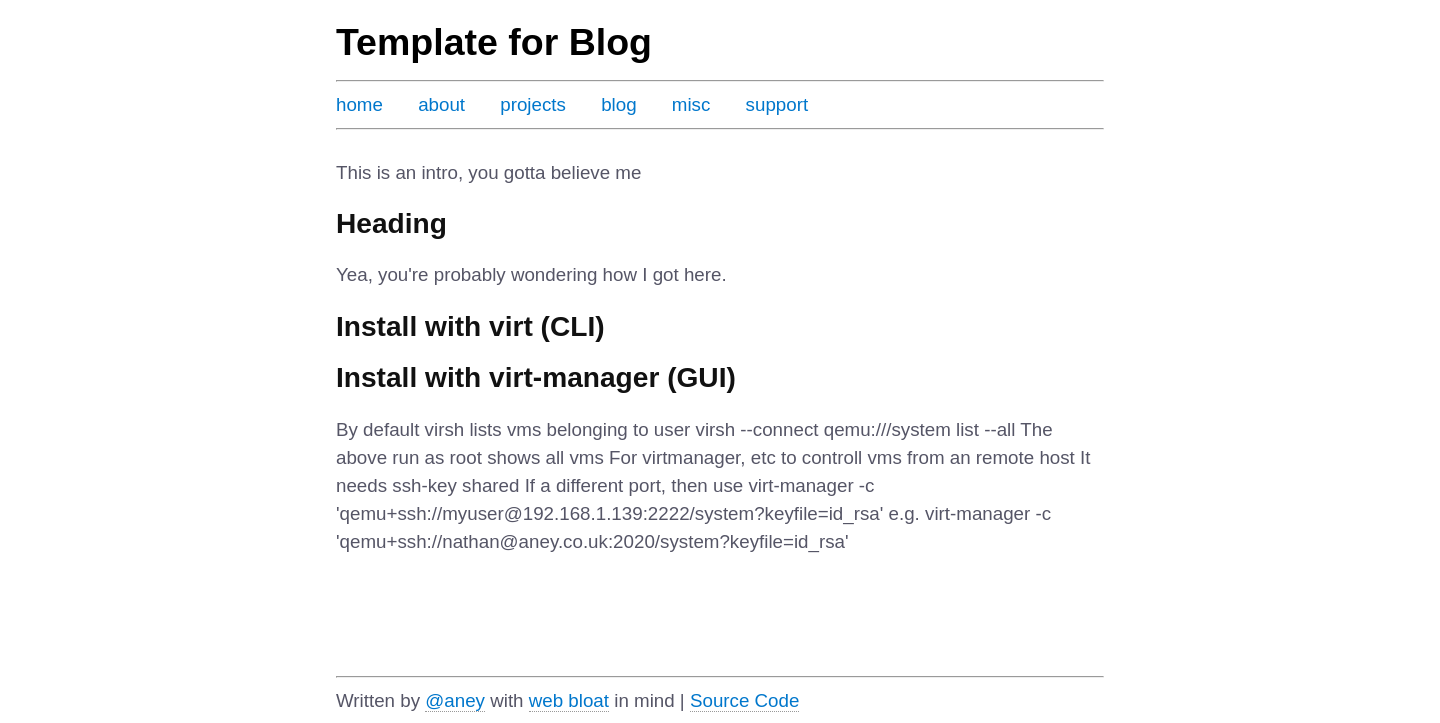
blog (618, 104)
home (359, 104)
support (777, 104)
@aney (455, 700)
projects (533, 104)
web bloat (569, 700)
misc (691, 104)
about (441, 104)
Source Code (744, 700)
